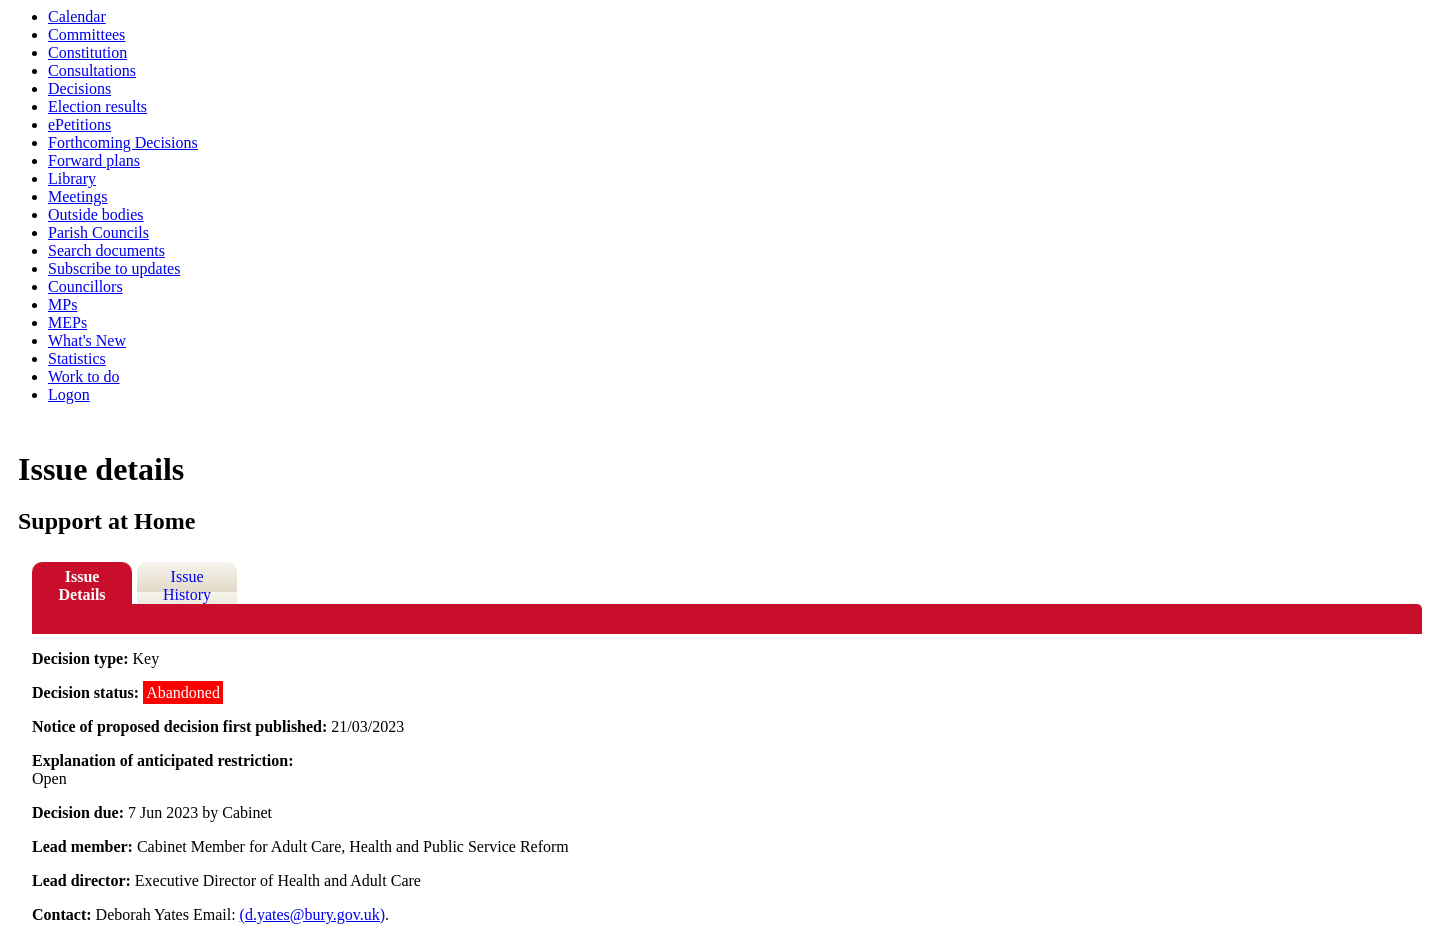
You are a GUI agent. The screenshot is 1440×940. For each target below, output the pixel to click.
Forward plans (94, 160)
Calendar (77, 16)
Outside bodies (96, 214)
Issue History (187, 585)
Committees (86, 34)
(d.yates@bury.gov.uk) (313, 914)
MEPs (67, 322)
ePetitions (79, 124)
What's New (87, 340)
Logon (69, 394)
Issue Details (81, 585)
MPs (62, 304)
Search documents (106, 250)
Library (72, 178)
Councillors (85, 286)
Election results (97, 106)
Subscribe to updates (114, 268)
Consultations (92, 70)
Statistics (77, 358)
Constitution (87, 52)
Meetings (78, 196)
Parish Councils (98, 232)
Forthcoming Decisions (123, 142)
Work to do (84, 376)
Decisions (79, 88)
